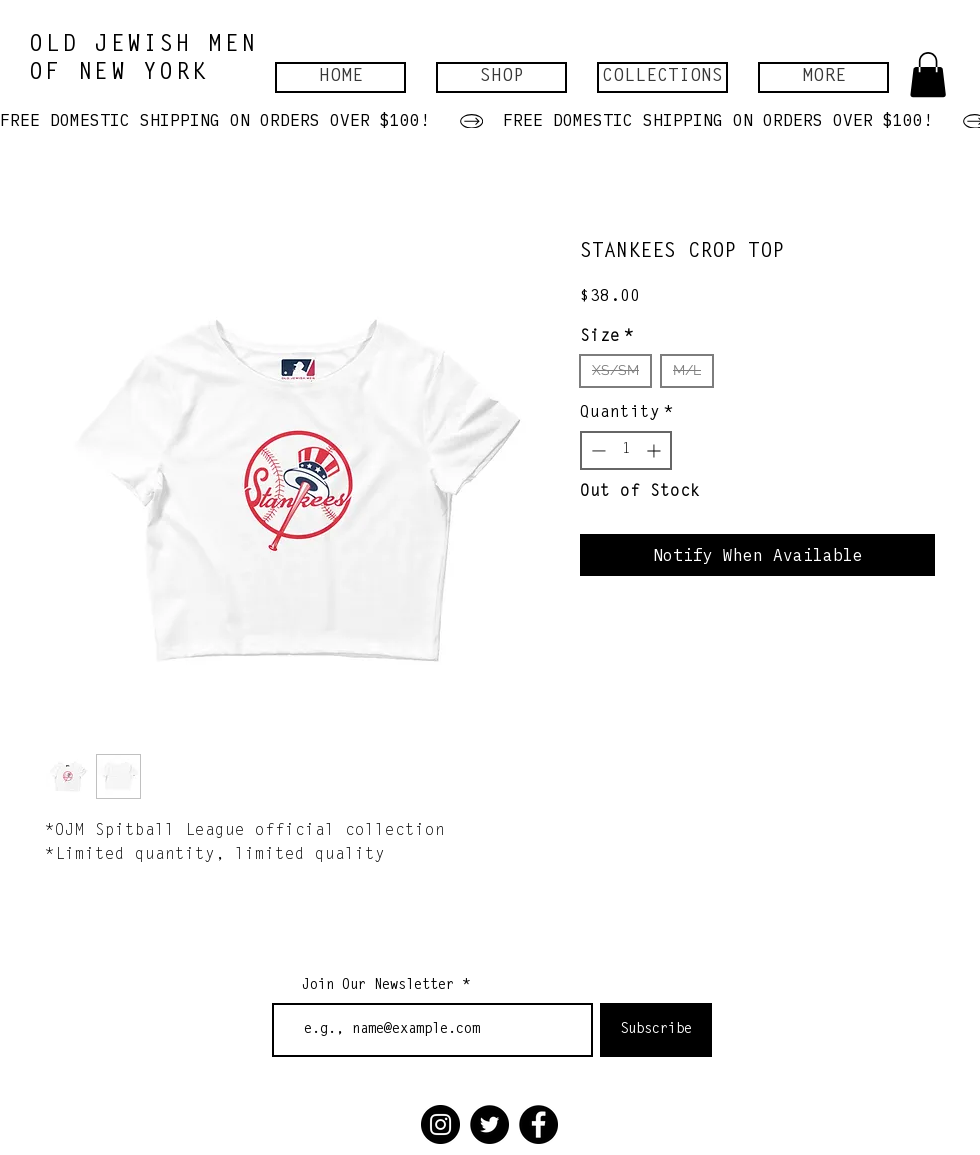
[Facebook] (538, 1124)
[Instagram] (440, 1124)
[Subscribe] (656, 1030)
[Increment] (655, 450)
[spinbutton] (626, 450)
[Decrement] (596, 450)
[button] (501, 77)
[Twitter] (489, 1124)
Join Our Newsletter (378, 986)
